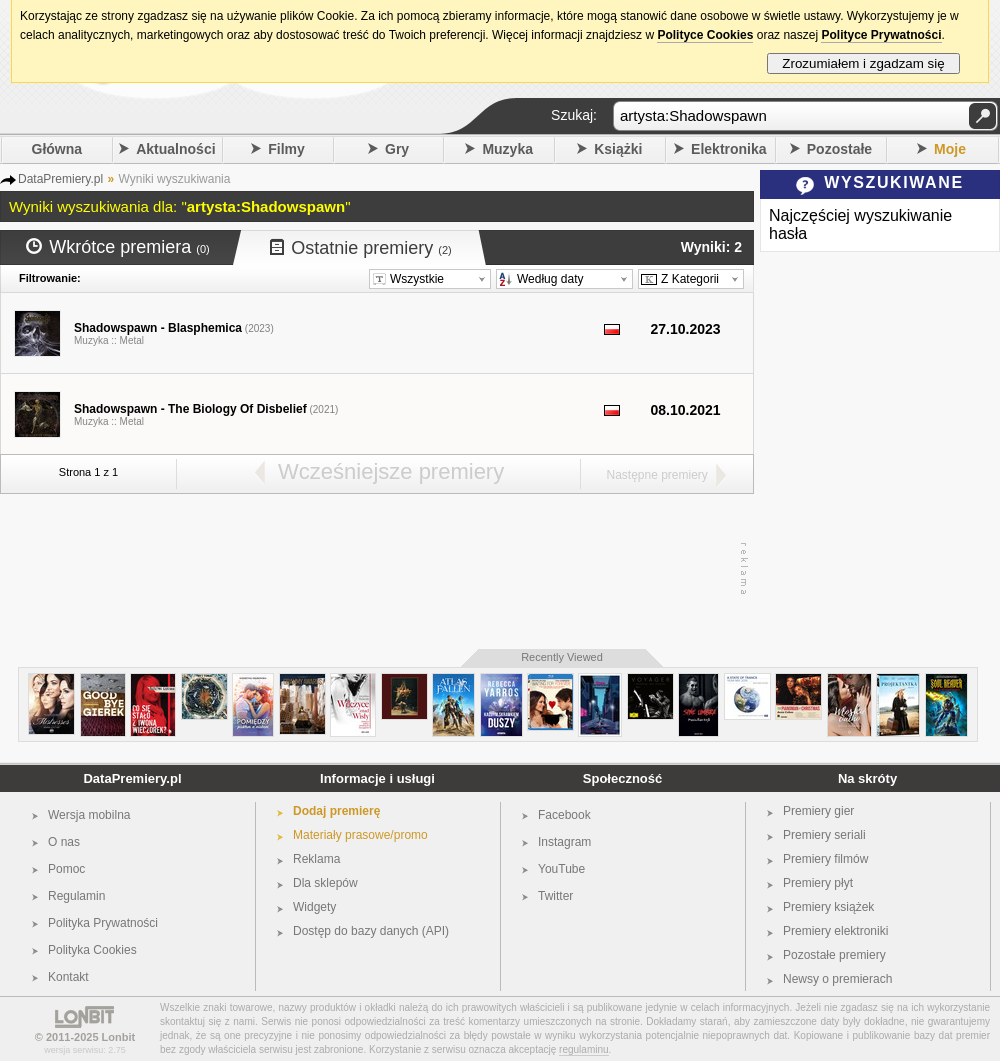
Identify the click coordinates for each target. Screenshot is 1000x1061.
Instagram (564, 842)
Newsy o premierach (837, 979)
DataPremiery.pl (132, 778)
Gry (397, 149)
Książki (618, 149)
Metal (132, 340)
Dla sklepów (325, 883)
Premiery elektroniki (835, 931)
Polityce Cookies (705, 35)
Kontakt (68, 977)
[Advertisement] (372, 569)
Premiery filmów (825, 859)
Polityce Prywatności (881, 35)
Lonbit (119, 1037)
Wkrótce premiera (118, 247)
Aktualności (175, 149)
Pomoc (66, 869)
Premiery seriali (824, 835)
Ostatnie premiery (361, 248)
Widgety (314, 907)
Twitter (555, 896)
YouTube (561, 869)
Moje (950, 149)
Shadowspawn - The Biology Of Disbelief (190, 409)
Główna (57, 149)
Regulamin (76, 896)
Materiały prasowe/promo (360, 835)
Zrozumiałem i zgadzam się (863, 63)
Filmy (286, 149)
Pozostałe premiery (834, 955)
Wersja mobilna (89, 815)
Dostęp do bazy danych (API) (371, 931)
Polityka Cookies (92, 950)
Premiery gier (818, 811)
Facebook (564, 815)
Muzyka (507, 149)
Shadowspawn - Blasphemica (158, 328)
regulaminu (583, 1049)
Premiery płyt (818, 883)
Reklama (316, 859)
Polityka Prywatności (103, 923)
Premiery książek (828, 907)
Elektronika (728, 149)
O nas (64, 842)
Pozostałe (839, 149)
